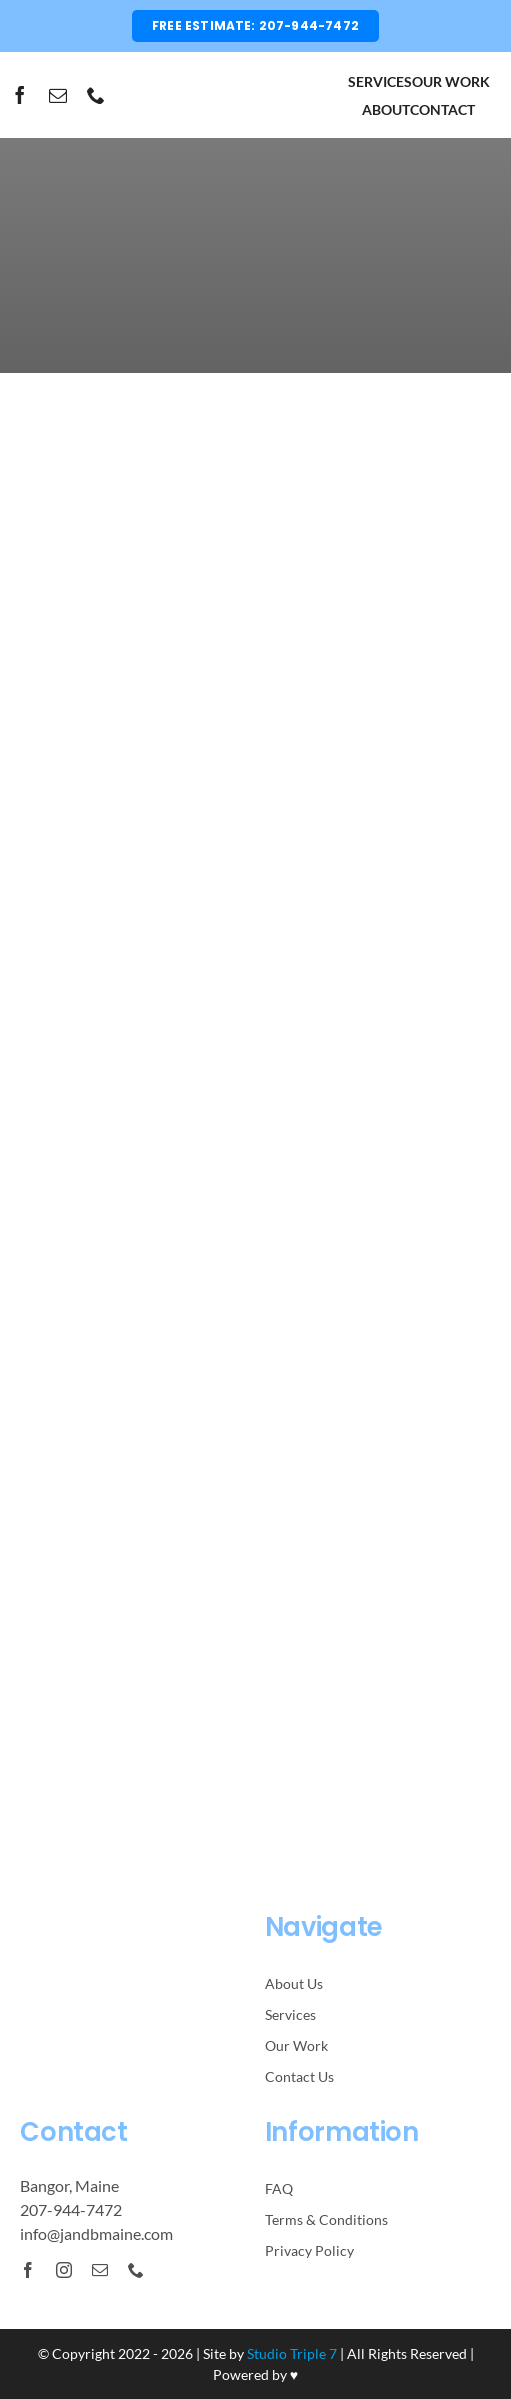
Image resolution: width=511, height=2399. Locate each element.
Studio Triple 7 (292, 2353)
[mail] (58, 95)
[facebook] (20, 95)
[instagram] (64, 2270)
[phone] (96, 95)
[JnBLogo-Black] (255, 76)
